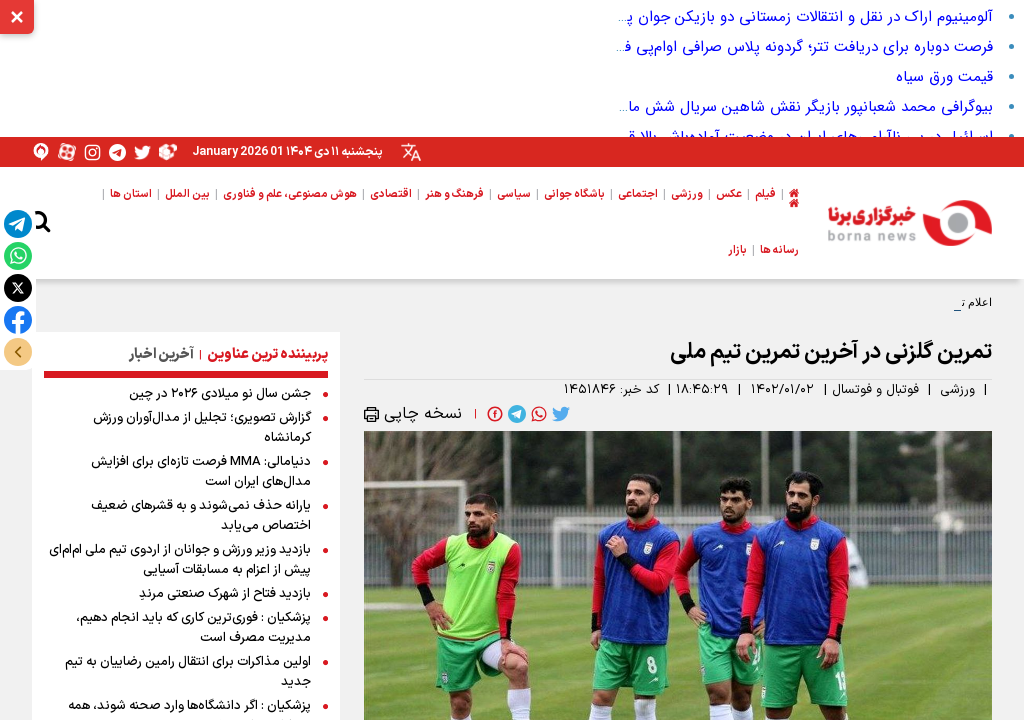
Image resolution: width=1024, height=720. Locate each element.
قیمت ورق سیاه (944, 77)
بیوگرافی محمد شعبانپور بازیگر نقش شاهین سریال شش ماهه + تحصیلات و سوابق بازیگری (709, 107)
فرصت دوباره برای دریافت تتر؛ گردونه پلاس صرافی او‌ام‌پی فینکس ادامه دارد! (756, 47)
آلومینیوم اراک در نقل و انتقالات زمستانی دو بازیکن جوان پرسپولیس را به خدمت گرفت (723, 17)
